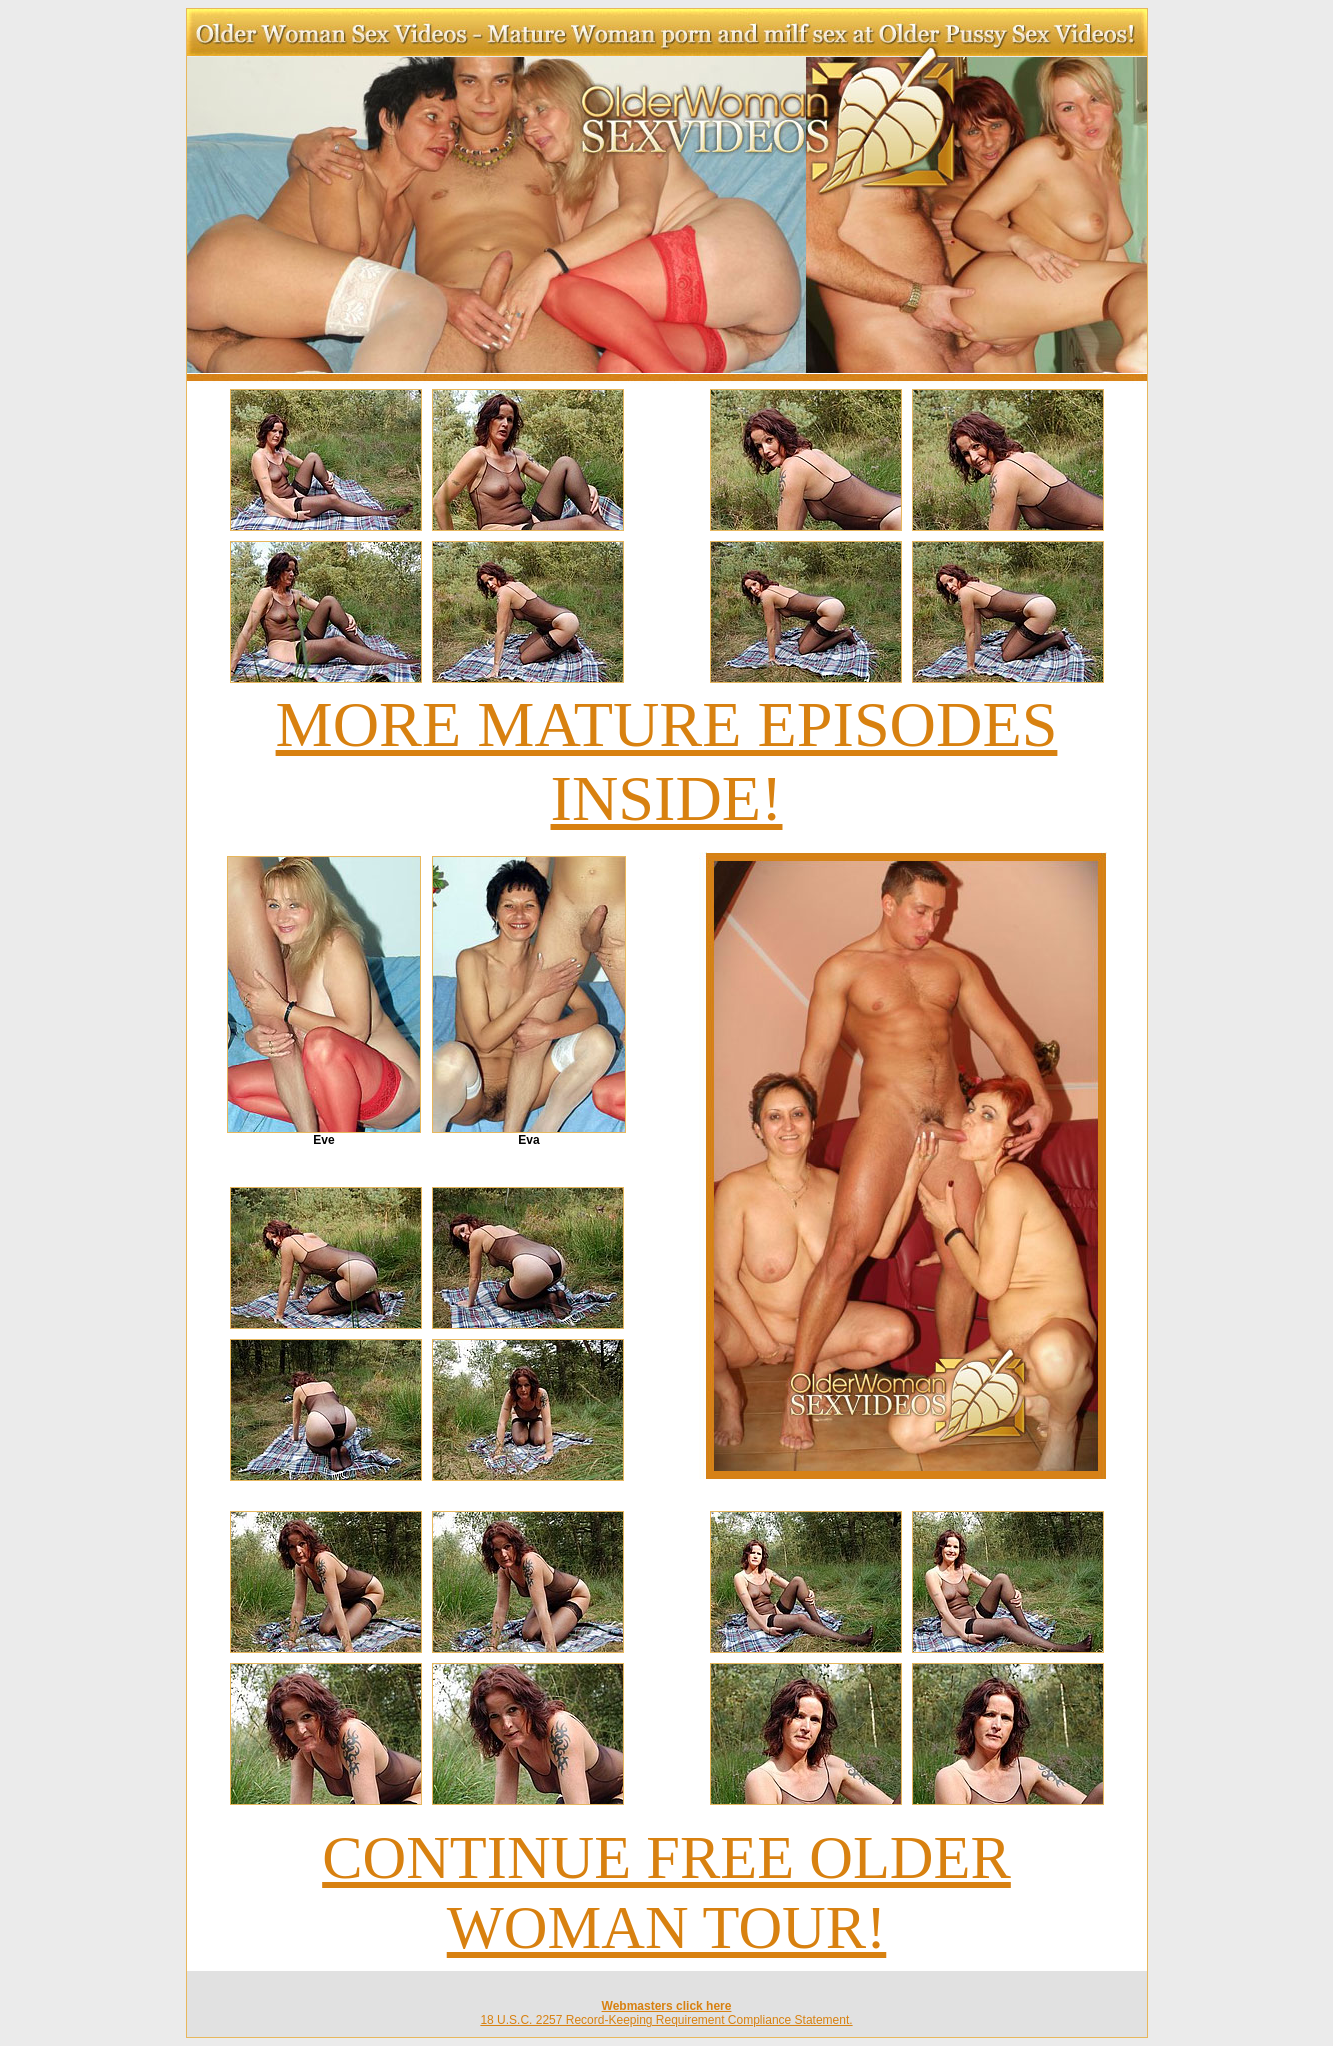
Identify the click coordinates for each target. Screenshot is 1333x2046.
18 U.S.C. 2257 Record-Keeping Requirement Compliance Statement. (666, 2020)
